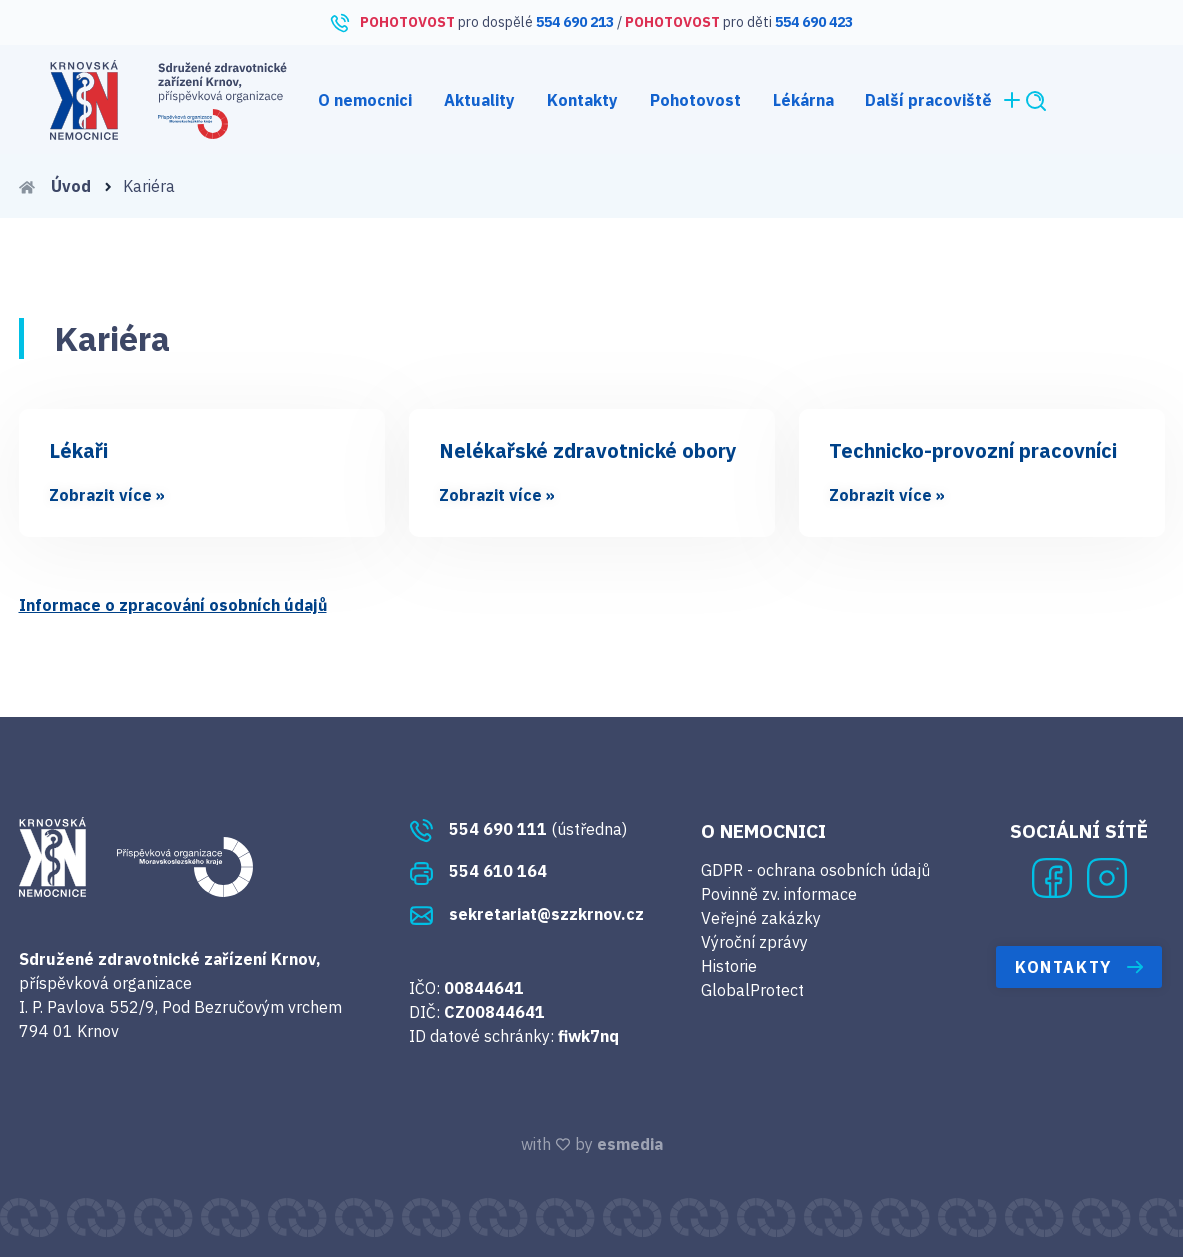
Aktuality (479, 100)
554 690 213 (575, 22)
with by (592, 1144)
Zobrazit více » (107, 495)
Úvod (66, 186)
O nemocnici (365, 100)
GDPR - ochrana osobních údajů (815, 870)
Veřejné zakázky (761, 918)
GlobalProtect (752, 990)
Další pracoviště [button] (944, 100)
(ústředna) (518, 829)
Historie (729, 966)
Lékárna (803, 100)
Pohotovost (695, 100)
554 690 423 (814, 22)
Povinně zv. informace (779, 894)
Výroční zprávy (754, 942)
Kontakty (582, 100)
